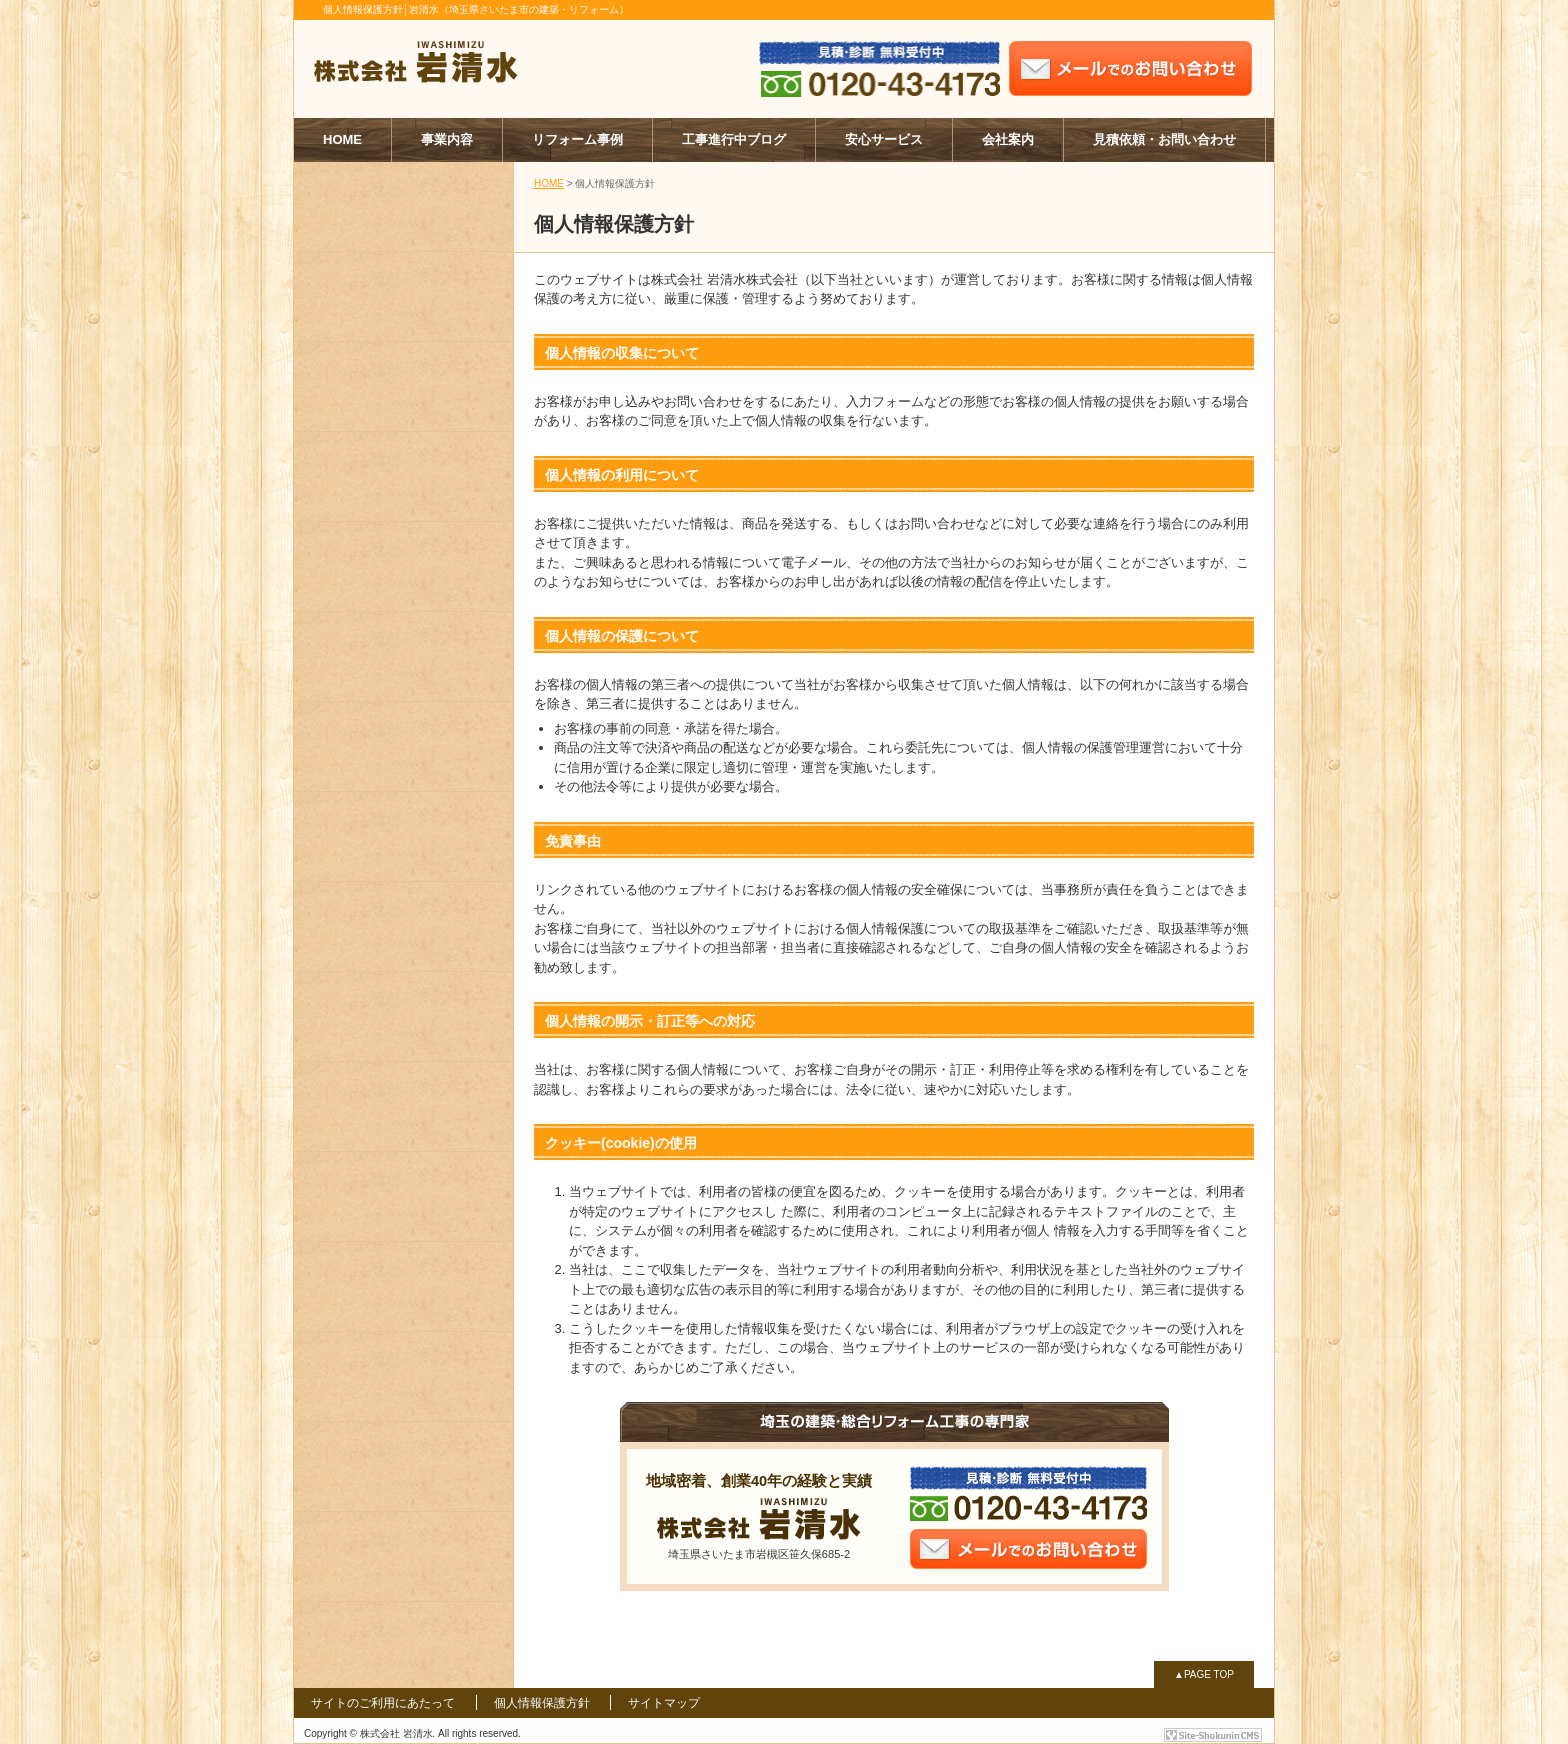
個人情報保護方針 (542, 1703)
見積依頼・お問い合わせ (1164, 139)
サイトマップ (664, 1703)
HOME (342, 139)
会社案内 (1008, 139)
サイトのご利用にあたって (383, 1703)
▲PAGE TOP (1204, 1674)
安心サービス (884, 139)
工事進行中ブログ (734, 139)
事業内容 (447, 139)
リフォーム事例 (577, 139)
